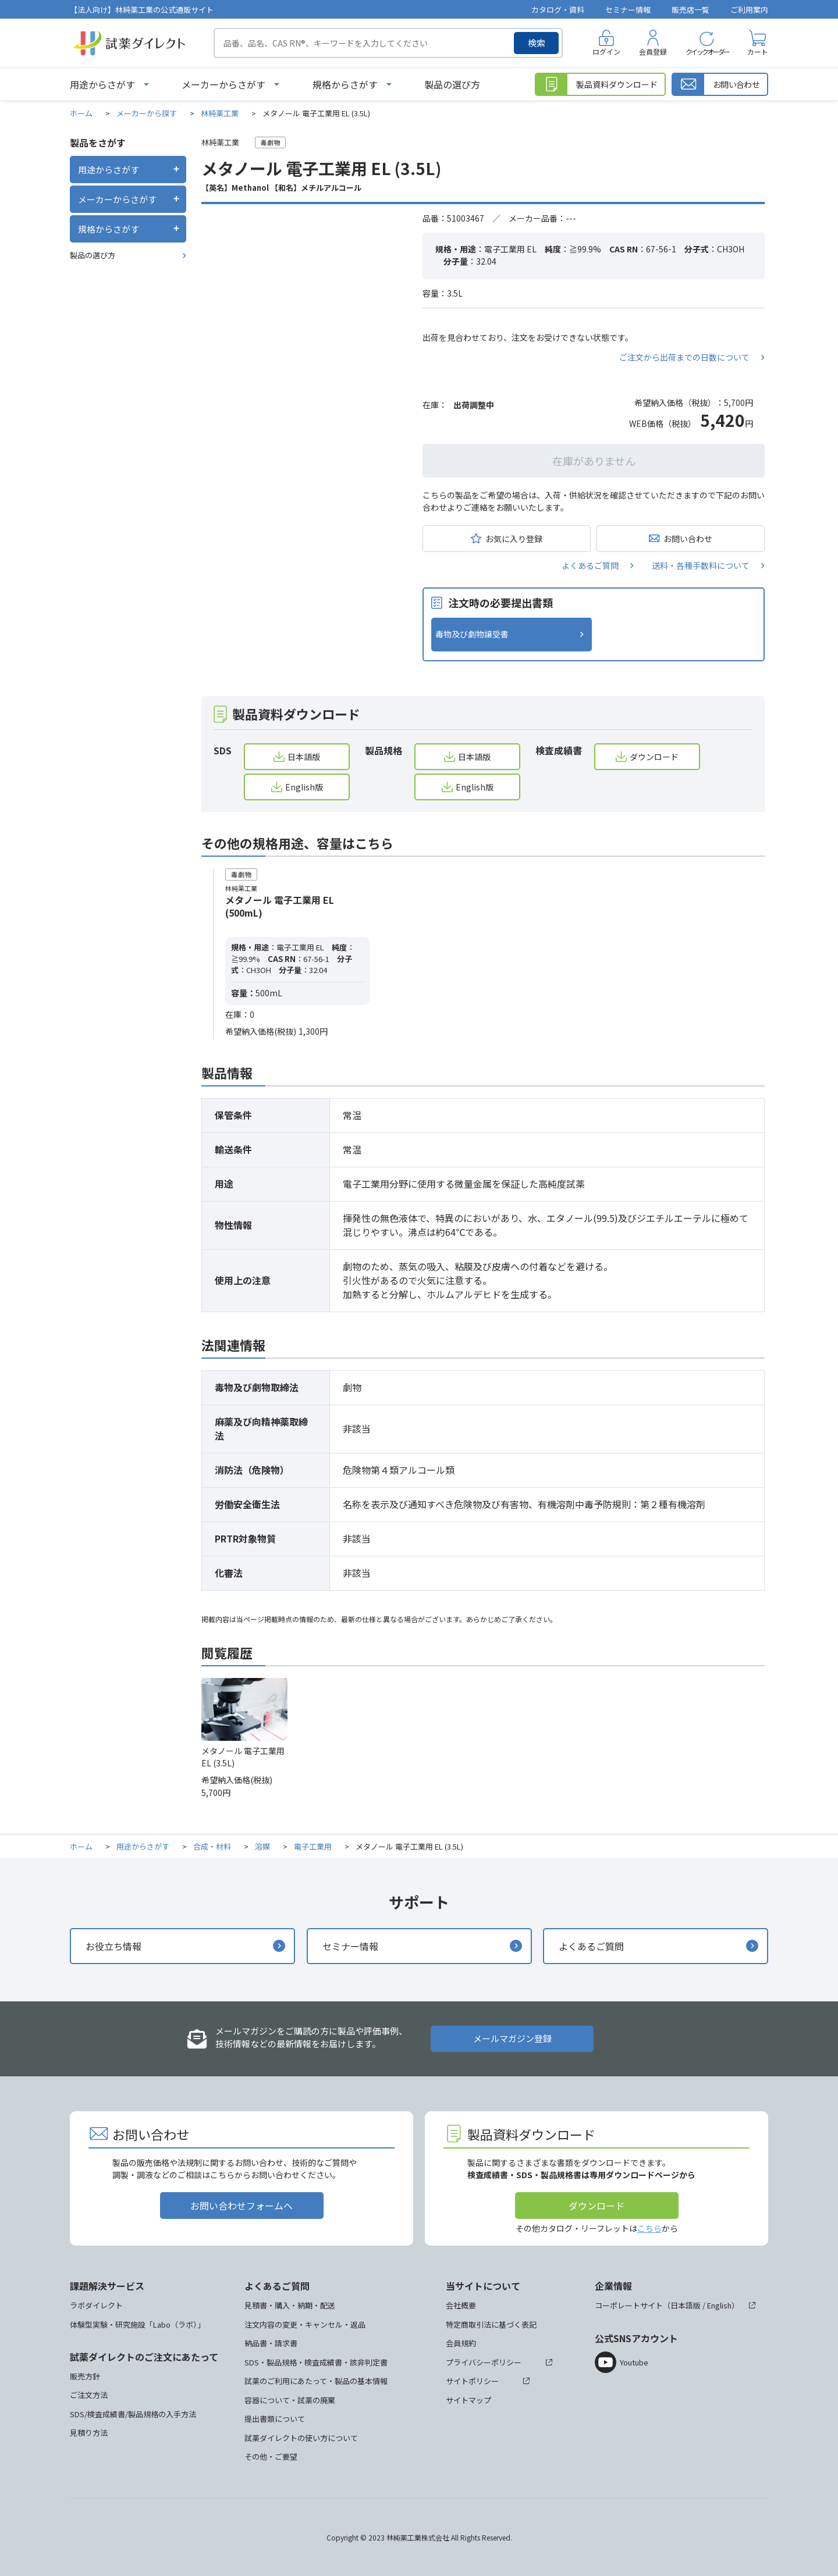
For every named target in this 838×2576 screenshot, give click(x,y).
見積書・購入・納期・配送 (289, 2305)
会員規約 (461, 2343)
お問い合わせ (687, 538)
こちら (649, 2228)
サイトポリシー (472, 2380)
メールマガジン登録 (512, 2038)
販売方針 (85, 2376)
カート (757, 51)
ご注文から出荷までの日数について (684, 357)
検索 (536, 43)
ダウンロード (654, 757)
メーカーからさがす (223, 84)
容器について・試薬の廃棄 (289, 2400)
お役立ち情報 (113, 1946)
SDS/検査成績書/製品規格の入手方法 (133, 2414)
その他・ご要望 (270, 2456)
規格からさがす (345, 84)
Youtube (634, 2362)
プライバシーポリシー (483, 2362)
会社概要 (461, 2305)
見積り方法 (89, 2432)
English (719, 2305)
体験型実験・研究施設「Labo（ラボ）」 (137, 2324)
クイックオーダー (707, 51)
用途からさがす (102, 84)
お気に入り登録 (513, 538)
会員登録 (653, 51)
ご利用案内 (749, 9)
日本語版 (303, 757)
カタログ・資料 (557, 9)
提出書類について (274, 2418)
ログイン (606, 51)
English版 (304, 787)
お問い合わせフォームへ (241, 2205)
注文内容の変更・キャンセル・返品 (304, 2324)
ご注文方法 (89, 2394)
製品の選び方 (452, 84)
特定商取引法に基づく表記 (491, 2324)
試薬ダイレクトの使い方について (301, 2437)
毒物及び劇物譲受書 (472, 634)
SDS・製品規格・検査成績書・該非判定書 (316, 2362)
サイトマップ (468, 2400)
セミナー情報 (628, 9)
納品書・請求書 (270, 2343)
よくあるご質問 (590, 565)
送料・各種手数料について (701, 565)
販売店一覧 (690, 9)
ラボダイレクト (96, 2305)
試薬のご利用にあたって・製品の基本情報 (316, 2380)
